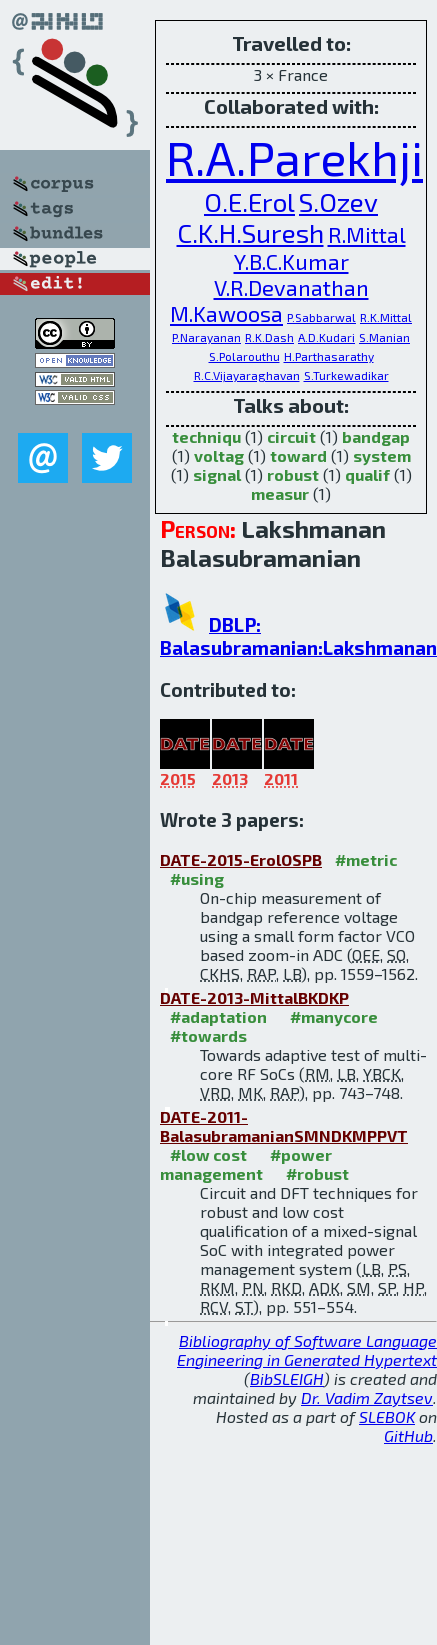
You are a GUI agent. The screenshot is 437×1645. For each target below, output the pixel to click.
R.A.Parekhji (294, 157)
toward (298, 455)
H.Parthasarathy (329, 356)
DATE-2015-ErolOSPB (241, 859)
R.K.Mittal (386, 317)
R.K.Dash (269, 337)
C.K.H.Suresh (250, 232)
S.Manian (384, 337)
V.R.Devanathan (291, 287)
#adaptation (218, 1016)
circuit (291, 436)
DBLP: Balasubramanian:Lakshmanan (298, 636)
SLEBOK (387, 1416)
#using (197, 878)
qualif (367, 474)
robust (293, 474)
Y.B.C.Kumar (291, 261)
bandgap (376, 436)
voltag (219, 455)
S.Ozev (338, 201)
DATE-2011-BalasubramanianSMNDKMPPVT (284, 1126)
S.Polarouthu (244, 356)
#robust (317, 1173)
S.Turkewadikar (346, 375)
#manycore (334, 1016)
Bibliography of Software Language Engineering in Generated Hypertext (307, 1350)
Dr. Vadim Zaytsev (367, 1397)
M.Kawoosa (226, 313)
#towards (208, 1035)
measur (280, 493)
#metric (366, 859)
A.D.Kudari (326, 337)
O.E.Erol (249, 201)
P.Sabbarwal (321, 317)
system (382, 455)
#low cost (208, 1154)
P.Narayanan (206, 337)
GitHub (408, 1435)
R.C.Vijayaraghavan (247, 375)
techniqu (206, 436)
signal (217, 474)
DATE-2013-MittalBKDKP (254, 997)
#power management (246, 1164)
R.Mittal (367, 234)
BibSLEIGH (287, 1378)
